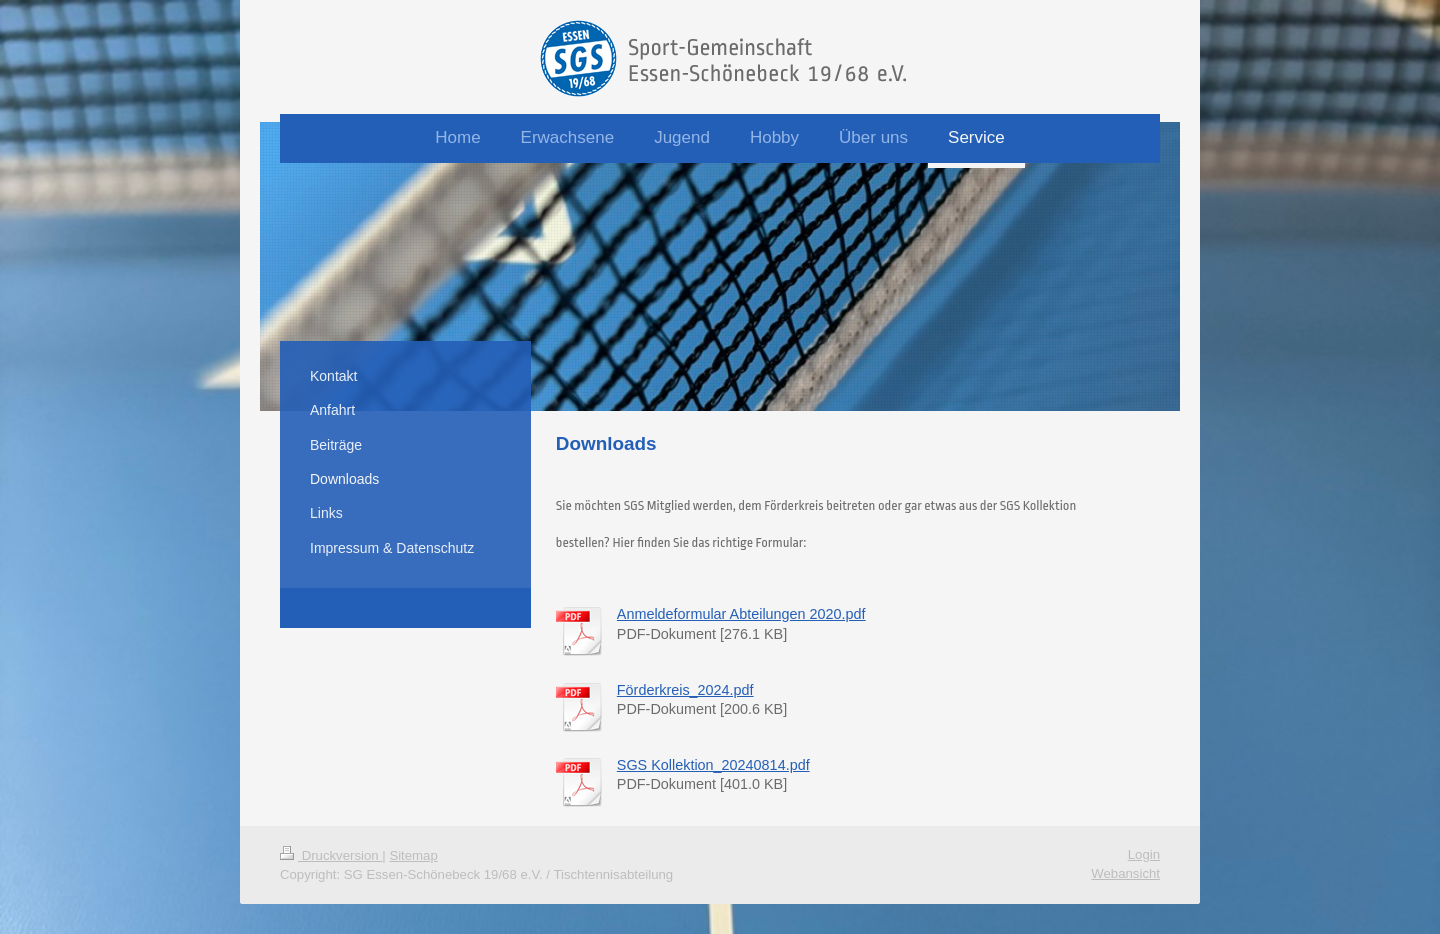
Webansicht (1125, 873)
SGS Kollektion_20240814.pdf (713, 765)
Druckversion (331, 855)
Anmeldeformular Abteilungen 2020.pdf (741, 614)
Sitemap (413, 855)
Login (1144, 854)
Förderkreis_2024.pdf (685, 690)
